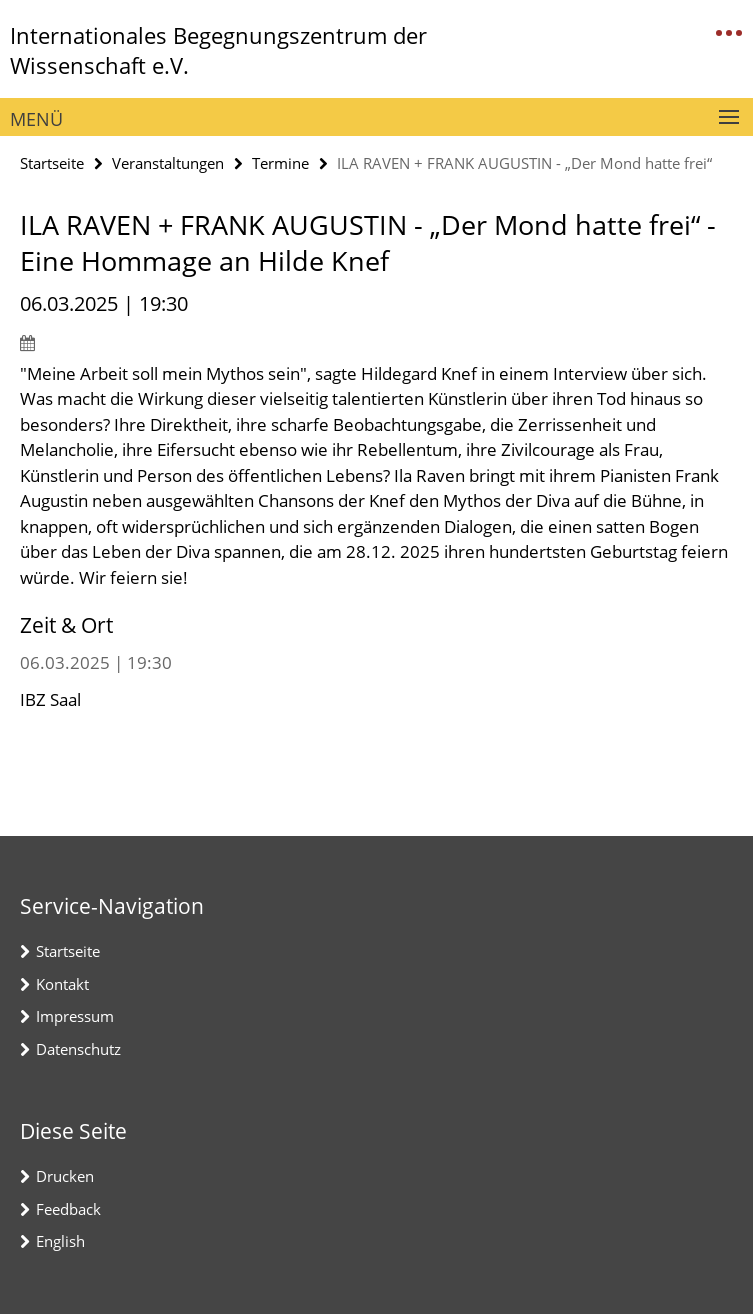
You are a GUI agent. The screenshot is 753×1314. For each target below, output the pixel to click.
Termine (280, 163)
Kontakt (62, 984)
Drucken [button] (65, 1176)
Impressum (75, 1016)
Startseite (52, 163)
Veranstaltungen (168, 163)
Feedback (68, 1209)
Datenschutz (78, 1049)
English (60, 1241)
